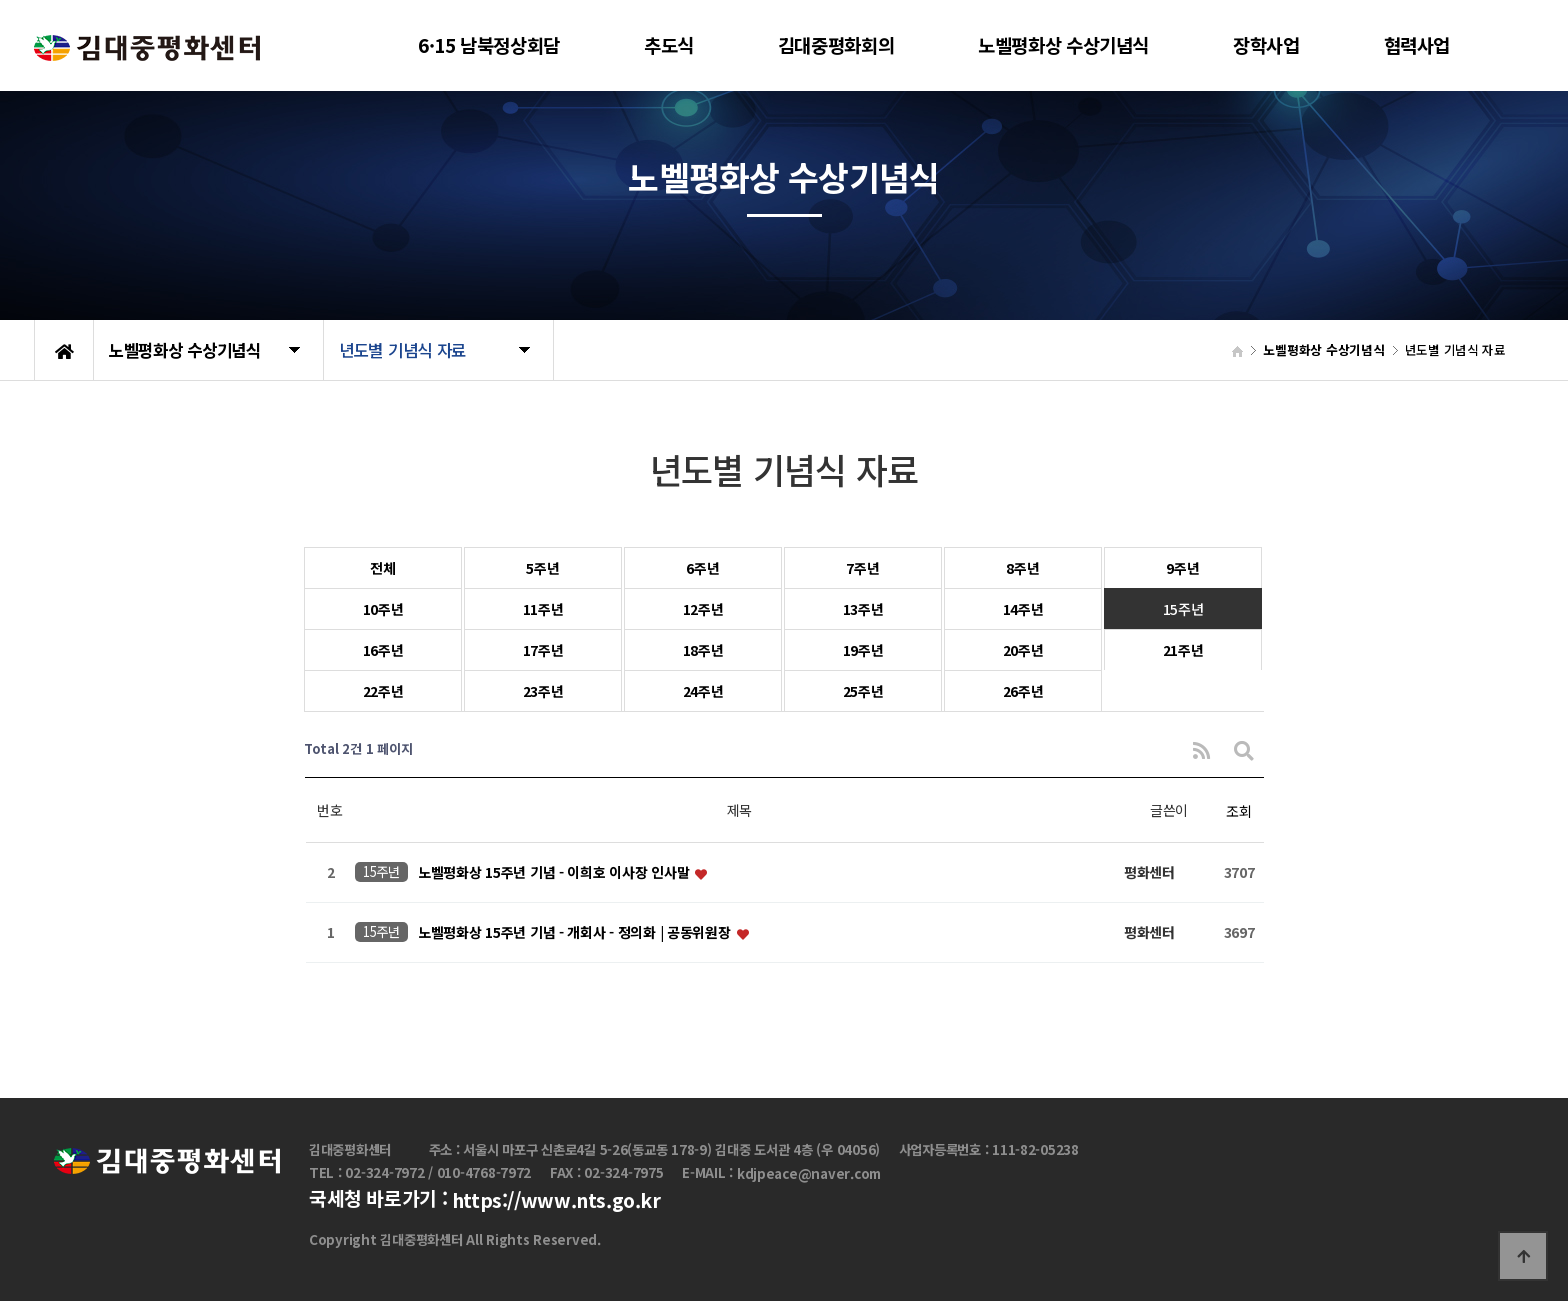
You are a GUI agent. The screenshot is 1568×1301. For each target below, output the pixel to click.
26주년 (1023, 691)
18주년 (703, 650)
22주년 (383, 691)
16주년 (383, 650)
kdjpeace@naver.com (809, 1173)
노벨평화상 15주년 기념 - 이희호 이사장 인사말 (555, 873)
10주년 (383, 609)
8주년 (1022, 568)
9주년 (1182, 568)
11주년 (543, 609)
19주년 (863, 650)
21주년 (1183, 650)
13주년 (863, 609)
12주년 (703, 609)
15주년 (1183, 609)
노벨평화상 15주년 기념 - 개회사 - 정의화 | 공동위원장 (576, 933)
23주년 (543, 691)
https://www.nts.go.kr (556, 1201)
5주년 (542, 568)
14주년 (1023, 609)
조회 (1238, 811)
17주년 (543, 650)
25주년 (863, 691)
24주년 (703, 691)
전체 (382, 568)
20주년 (1023, 650)
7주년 (862, 568)
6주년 (702, 568)
